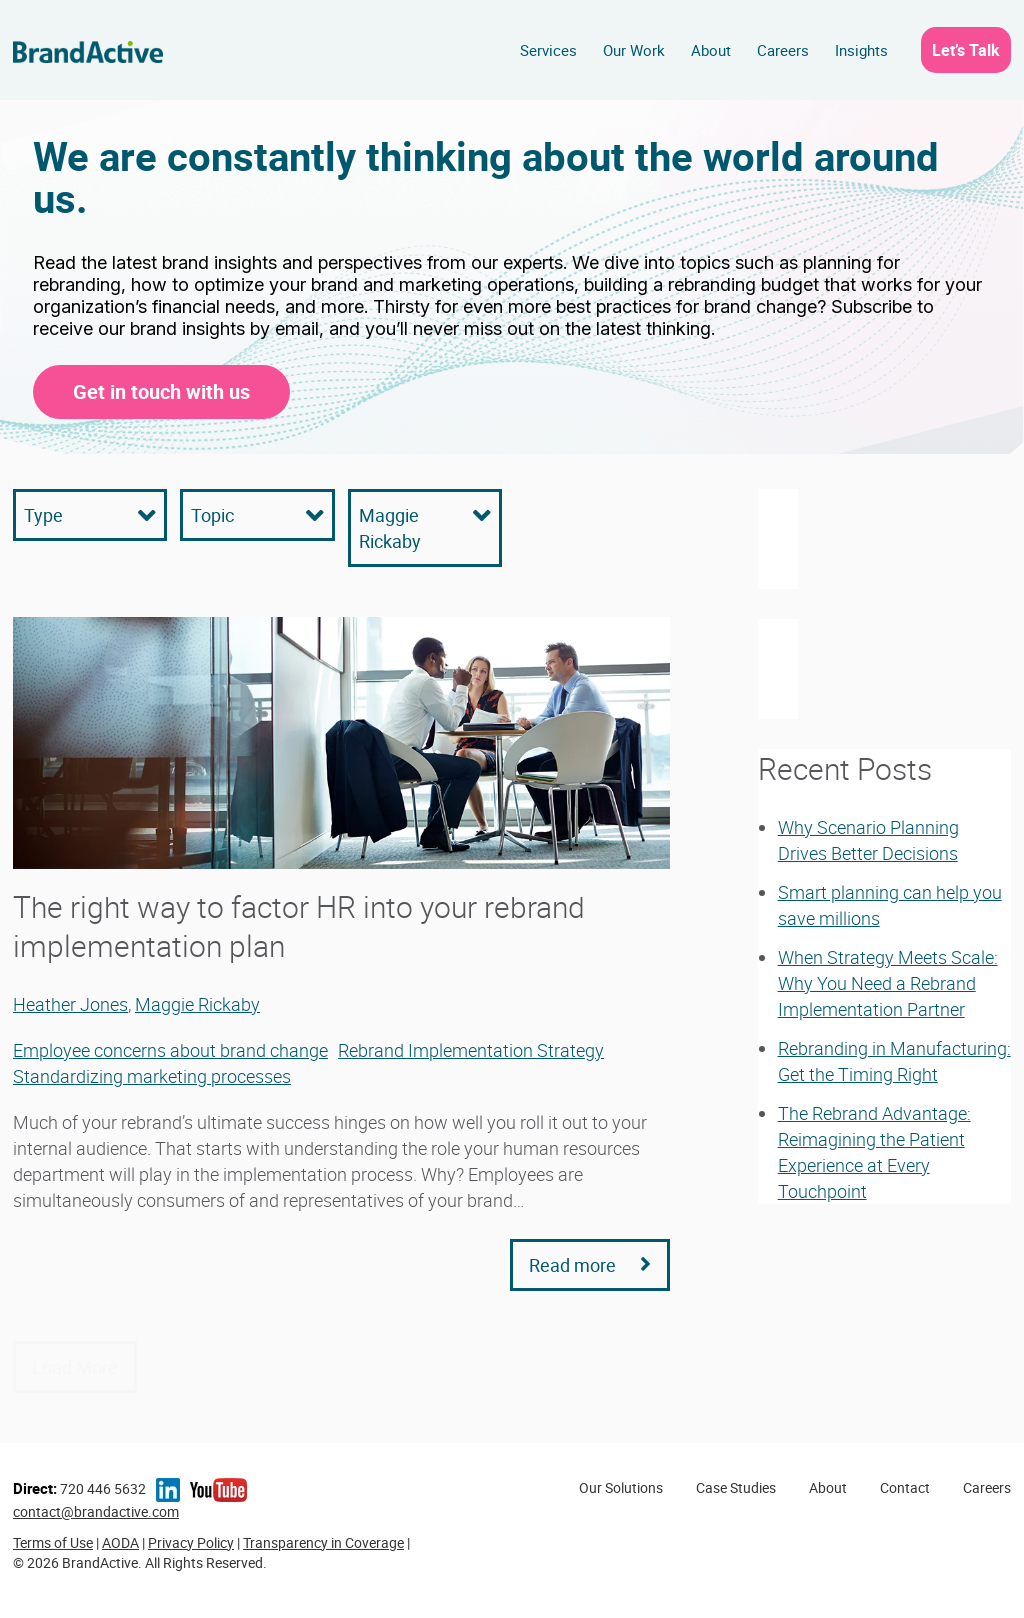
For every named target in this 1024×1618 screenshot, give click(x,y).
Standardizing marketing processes (152, 1076)
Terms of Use (53, 1542)
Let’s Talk (966, 50)
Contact (905, 1487)
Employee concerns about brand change (170, 1050)
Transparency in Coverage (323, 1542)
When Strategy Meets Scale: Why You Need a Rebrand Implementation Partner (888, 983)
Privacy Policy (191, 1542)
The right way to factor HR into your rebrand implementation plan (299, 926)
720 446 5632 (79, 1488)
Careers (783, 50)
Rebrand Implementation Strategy (471, 1050)
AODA (120, 1542)
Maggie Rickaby (197, 1004)
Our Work (634, 50)
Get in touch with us (161, 391)
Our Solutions (621, 1487)
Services (548, 50)
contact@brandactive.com (96, 1511)
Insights (861, 50)
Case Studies (736, 1487)
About (711, 50)
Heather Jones (70, 1004)
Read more (590, 1265)
